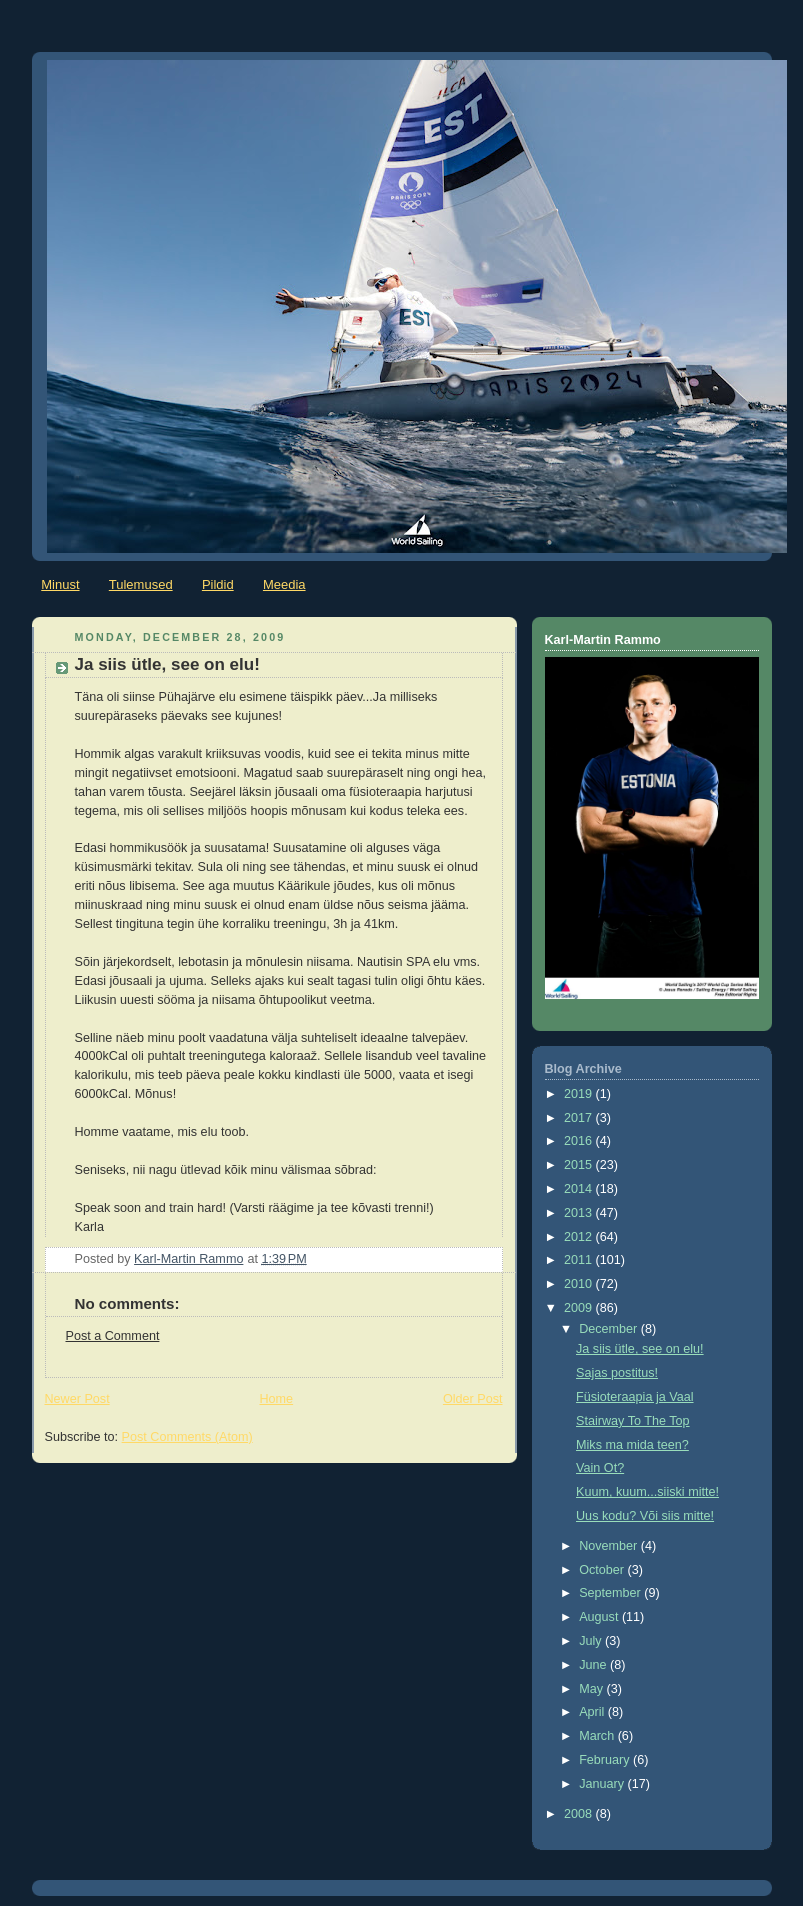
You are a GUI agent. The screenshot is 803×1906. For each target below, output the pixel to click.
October (603, 1570)
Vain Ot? (600, 1468)
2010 (580, 1284)
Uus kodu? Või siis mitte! (645, 1516)
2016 (580, 1141)
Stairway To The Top (633, 1421)
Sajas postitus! (617, 1373)
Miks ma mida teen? (632, 1445)
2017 (580, 1118)
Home (276, 1399)
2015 (580, 1165)
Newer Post (77, 1399)
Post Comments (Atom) (187, 1437)
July (592, 1641)
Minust (60, 584)
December (610, 1329)
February (606, 1760)
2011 (580, 1260)
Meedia (284, 584)
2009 (580, 1308)
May (592, 1689)
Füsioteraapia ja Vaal (635, 1397)
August (600, 1617)
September (611, 1593)
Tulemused (141, 584)
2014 (580, 1189)
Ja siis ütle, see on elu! (640, 1349)
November (610, 1546)
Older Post (473, 1399)
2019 (580, 1094)
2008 (580, 1814)
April (593, 1712)
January (603, 1784)
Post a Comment (113, 1336)
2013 (580, 1213)
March (598, 1736)
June (594, 1665)
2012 (580, 1237)
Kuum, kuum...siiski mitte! (647, 1492)
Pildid (218, 584)
